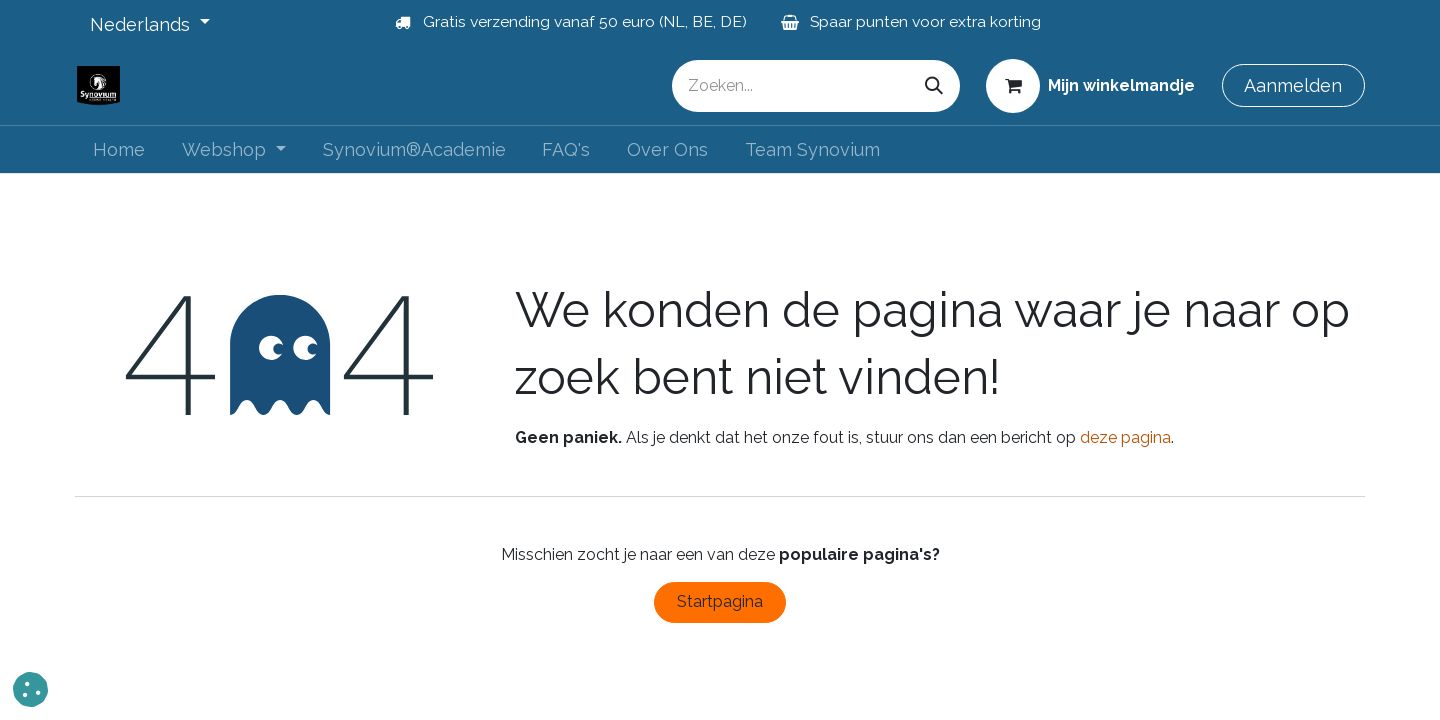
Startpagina (720, 601)
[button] (30, 689)
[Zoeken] (934, 86)
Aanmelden (1293, 85)
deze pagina (1125, 437)
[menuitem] (119, 149)
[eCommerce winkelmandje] (1091, 85)
